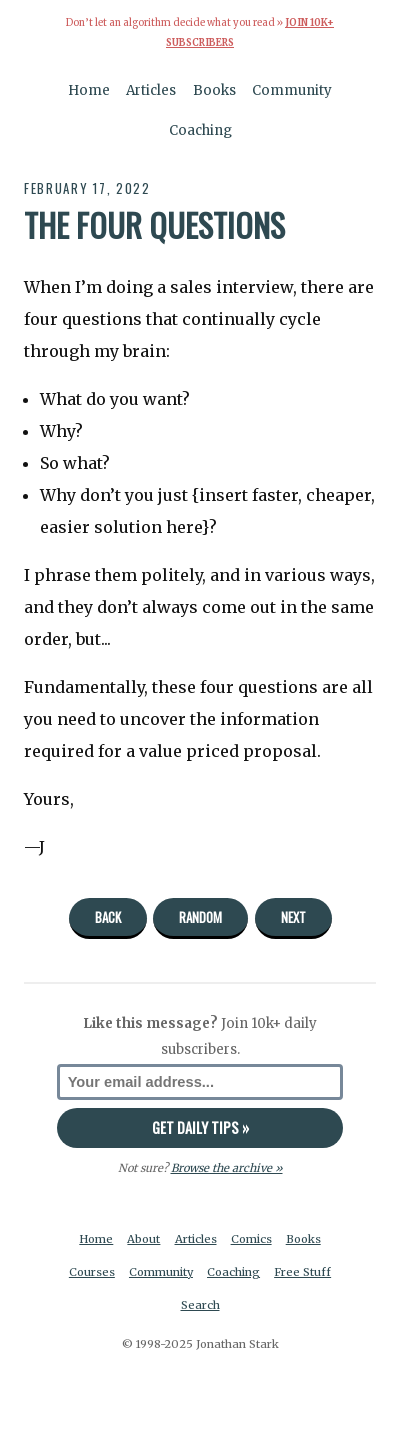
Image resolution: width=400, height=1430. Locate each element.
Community (292, 90)
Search (200, 1305)
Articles (151, 90)
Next (293, 917)
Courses (92, 1272)
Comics (251, 1239)
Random (200, 917)
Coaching (200, 130)
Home (89, 90)
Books (214, 90)
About (143, 1239)
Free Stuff (302, 1272)
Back (108, 917)
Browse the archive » (227, 1168)
